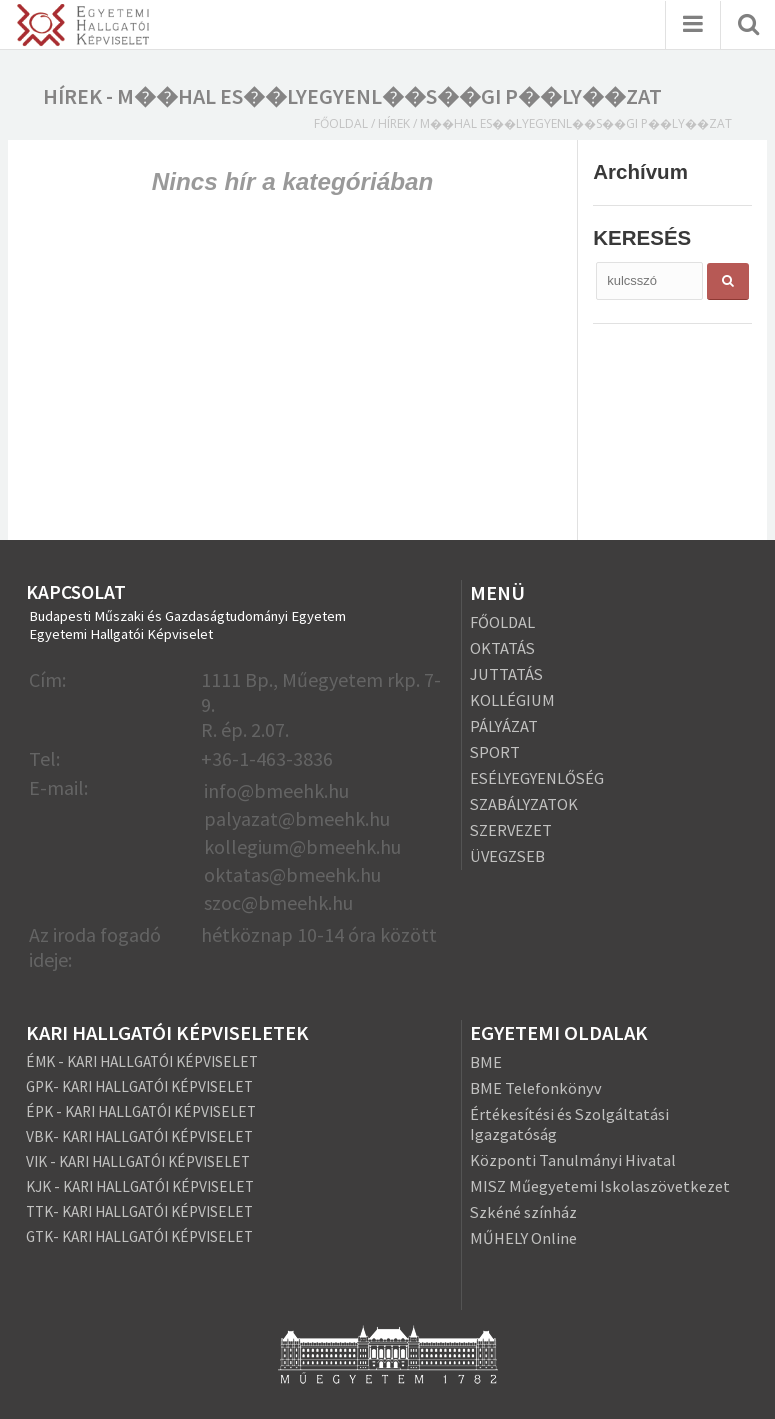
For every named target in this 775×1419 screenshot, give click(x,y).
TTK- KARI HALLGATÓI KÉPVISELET (139, 1211)
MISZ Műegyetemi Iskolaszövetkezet (600, 1186)
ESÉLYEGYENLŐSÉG (537, 778)
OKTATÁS (502, 648)
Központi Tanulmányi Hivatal (573, 1160)
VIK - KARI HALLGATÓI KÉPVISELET (138, 1161)
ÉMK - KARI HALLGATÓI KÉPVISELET (142, 1061)
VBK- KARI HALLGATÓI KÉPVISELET (139, 1136)
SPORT (495, 752)
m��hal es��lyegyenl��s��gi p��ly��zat (576, 123)
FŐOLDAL (502, 622)
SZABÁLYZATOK (524, 804)
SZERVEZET (511, 830)
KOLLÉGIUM (512, 700)
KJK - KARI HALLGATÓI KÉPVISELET (140, 1186)
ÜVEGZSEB (507, 856)
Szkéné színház (523, 1212)
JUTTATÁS (506, 674)
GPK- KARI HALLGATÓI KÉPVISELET (139, 1086)
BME (486, 1062)
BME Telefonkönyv (536, 1088)
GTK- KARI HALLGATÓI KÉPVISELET (139, 1236)
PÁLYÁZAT (504, 726)
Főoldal (341, 123)
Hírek (394, 123)
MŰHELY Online (523, 1238)
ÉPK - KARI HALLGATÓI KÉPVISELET (141, 1111)
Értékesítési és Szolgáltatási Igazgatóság (569, 1124)
